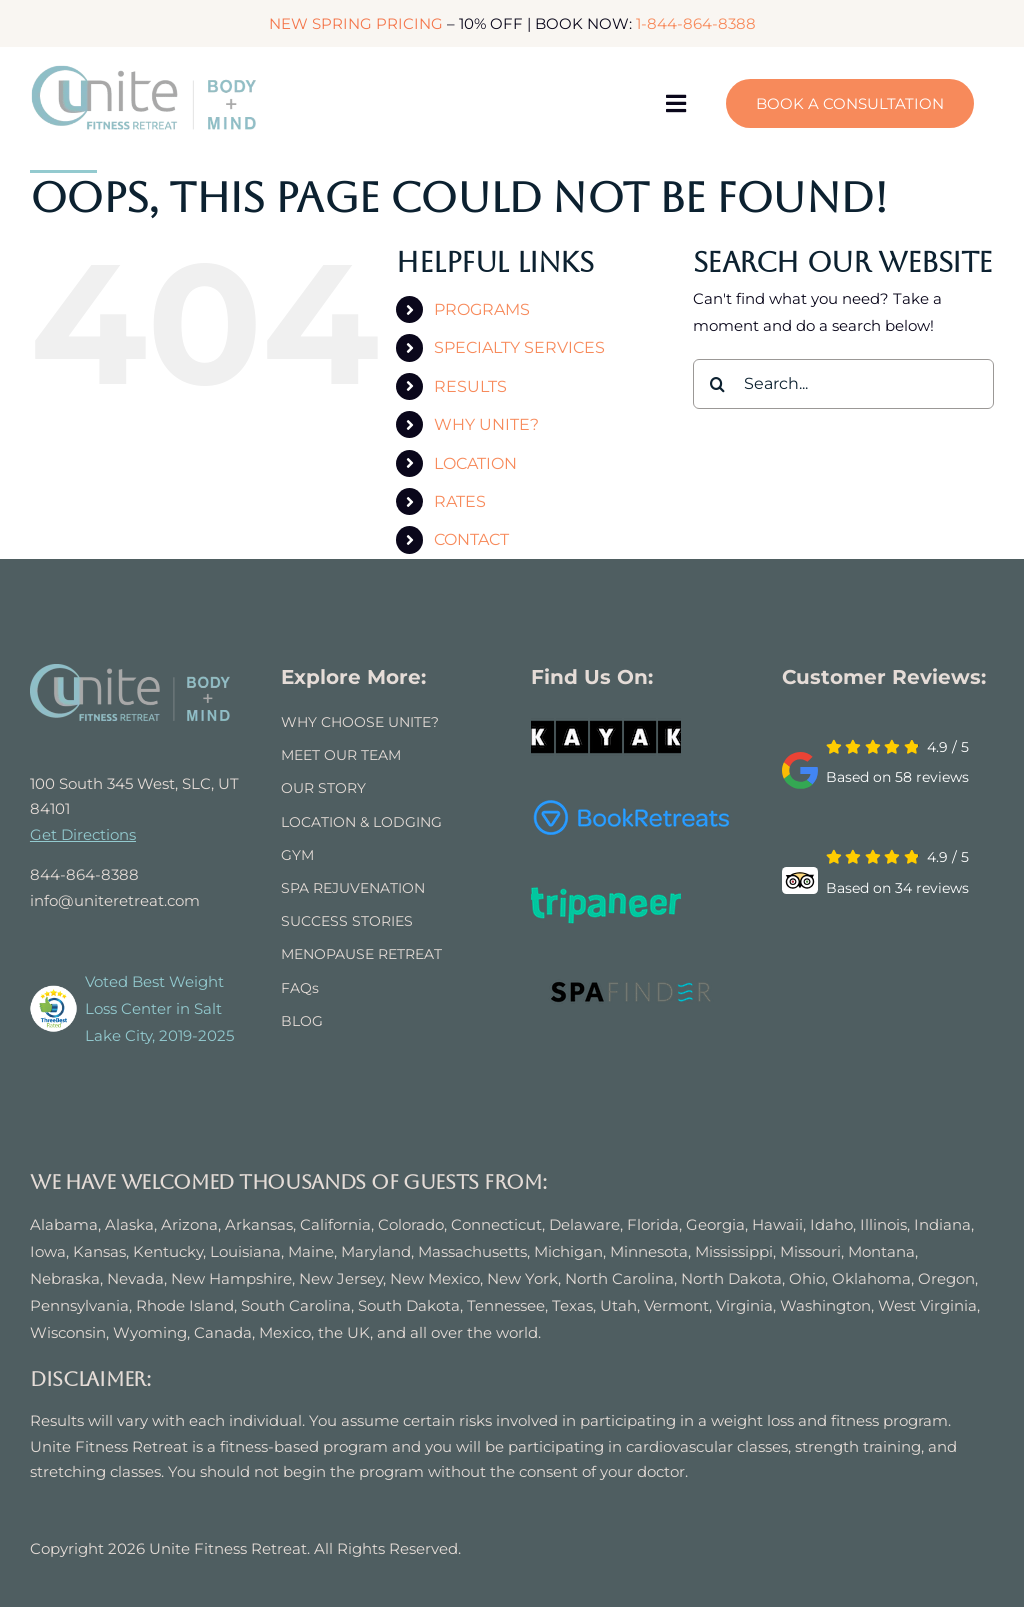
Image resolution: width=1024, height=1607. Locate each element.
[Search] (718, 384)
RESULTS (470, 386)
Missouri (810, 1251)
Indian (938, 1224)
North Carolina (619, 1278)
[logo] (145, 71)
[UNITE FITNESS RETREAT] (130, 671)
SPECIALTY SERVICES (519, 347)
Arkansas (259, 1224)
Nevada (135, 1278)
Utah (618, 1305)
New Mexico (435, 1278)
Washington (825, 1305)
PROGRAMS (482, 309)
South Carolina (296, 1305)
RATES (460, 501)
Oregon (946, 1278)
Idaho (831, 1224)
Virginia (744, 1305)
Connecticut (496, 1224)
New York (522, 1278)
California (335, 1224)
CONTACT (471, 539)
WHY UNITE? (486, 424)
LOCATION (475, 463)
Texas (572, 1305)
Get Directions (83, 834)
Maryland (376, 1251)
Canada (223, 1332)
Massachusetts (472, 1251)
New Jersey (341, 1278)
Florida (653, 1224)
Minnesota (649, 1251)
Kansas (99, 1251)
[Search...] (843, 384)
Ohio (807, 1278)
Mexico (285, 1332)
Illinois (883, 1224)
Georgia (715, 1224)
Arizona (189, 1224)
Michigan (568, 1251)
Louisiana (245, 1251)
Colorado (411, 1224)
